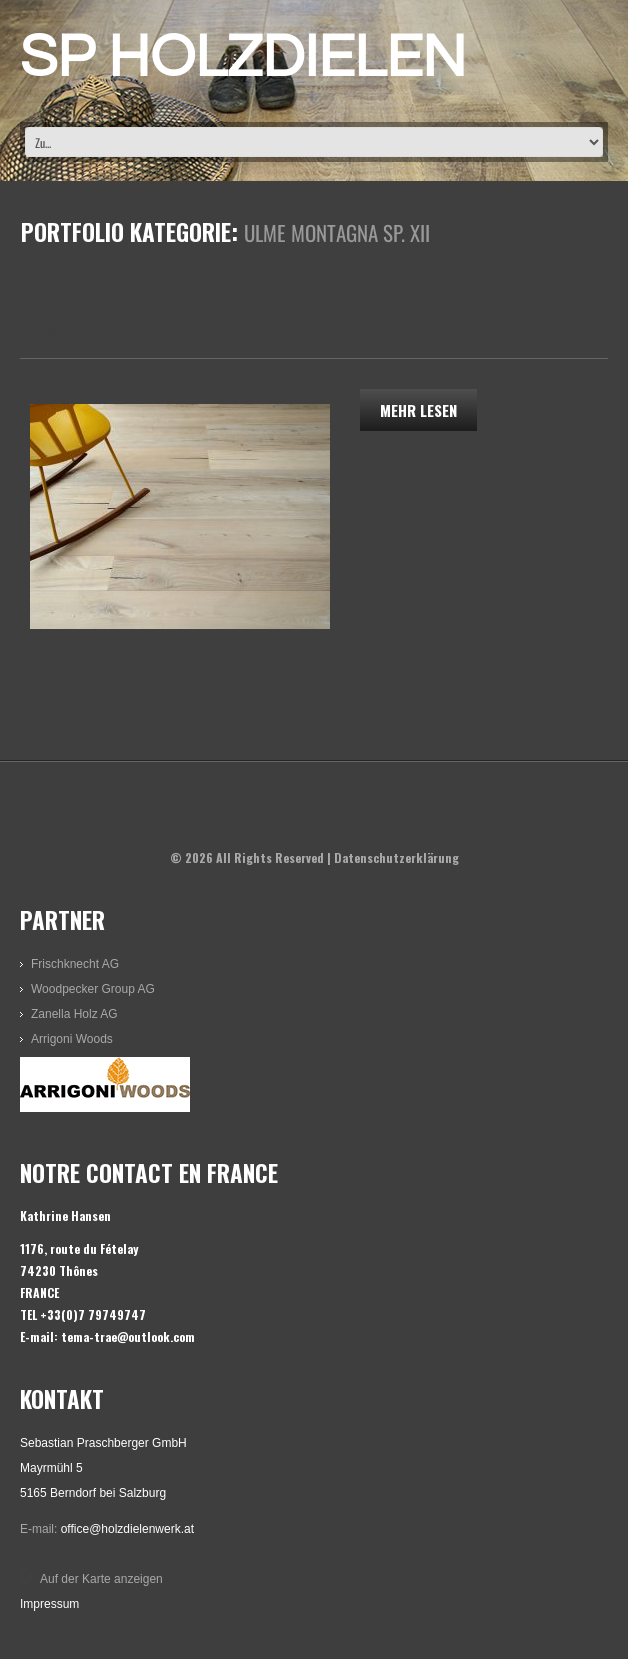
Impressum (49, 1604)
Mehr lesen (418, 410)
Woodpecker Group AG (93, 989)
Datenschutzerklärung (396, 857)
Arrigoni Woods (72, 1039)
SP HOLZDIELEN (243, 58)
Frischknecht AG (75, 964)
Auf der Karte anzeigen (101, 1579)
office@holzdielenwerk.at (127, 1529)
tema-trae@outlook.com (128, 1336)
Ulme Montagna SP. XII (130, 329)
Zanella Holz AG (74, 1014)
